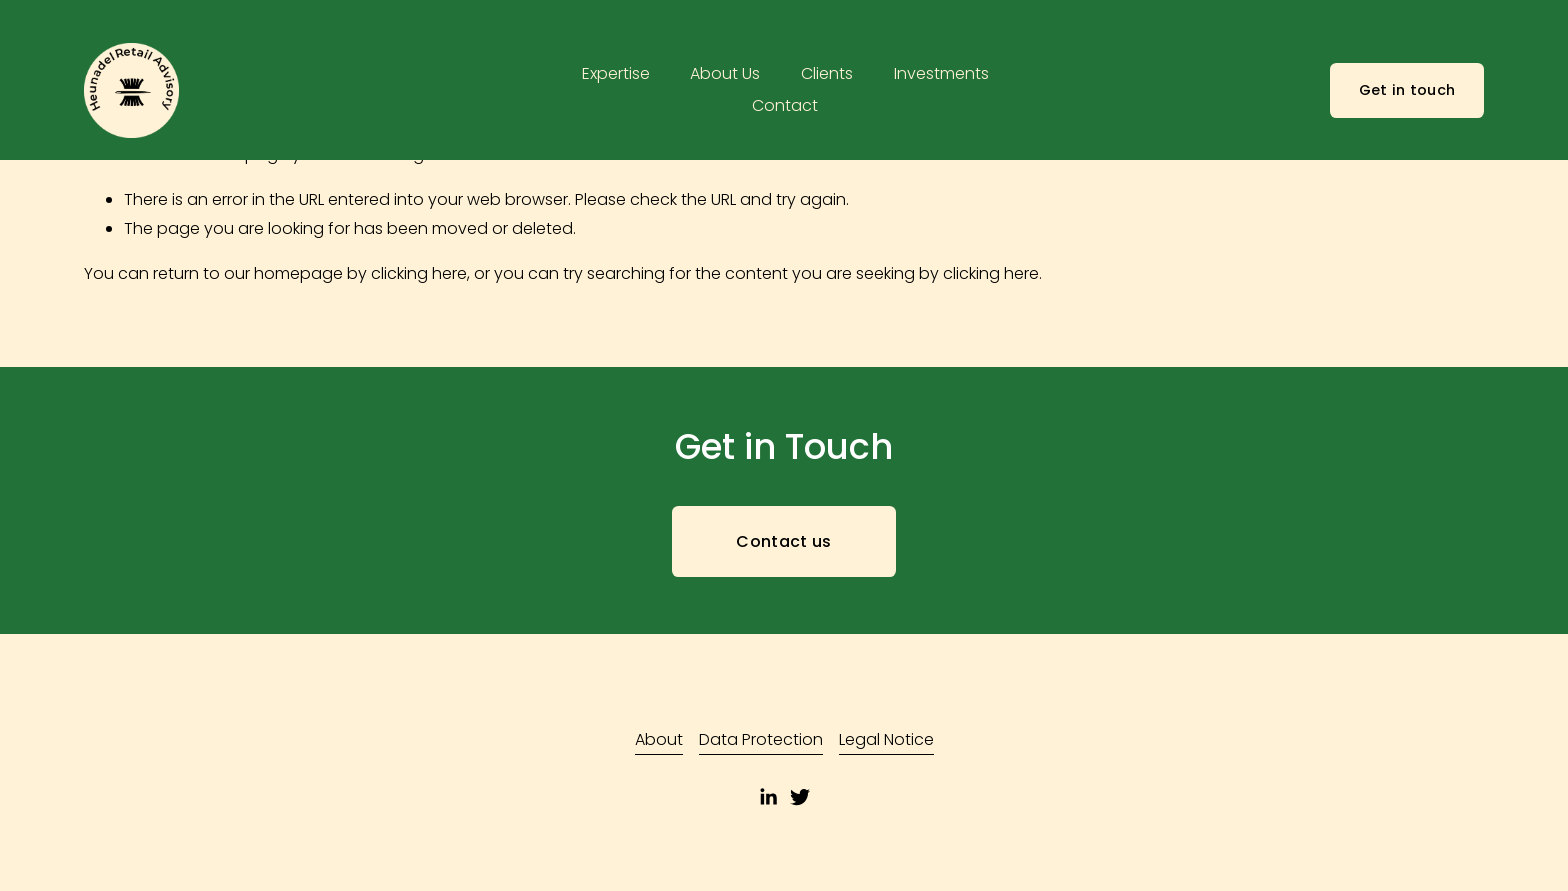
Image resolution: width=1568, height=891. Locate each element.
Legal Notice (886, 739)
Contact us (783, 541)
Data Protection (761, 739)
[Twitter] (800, 797)
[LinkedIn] (768, 797)
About (659, 739)
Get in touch (1407, 90)
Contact (785, 105)
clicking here (419, 273)
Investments (941, 73)
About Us (725, 73)
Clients (827, 73)
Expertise (616, 73)
